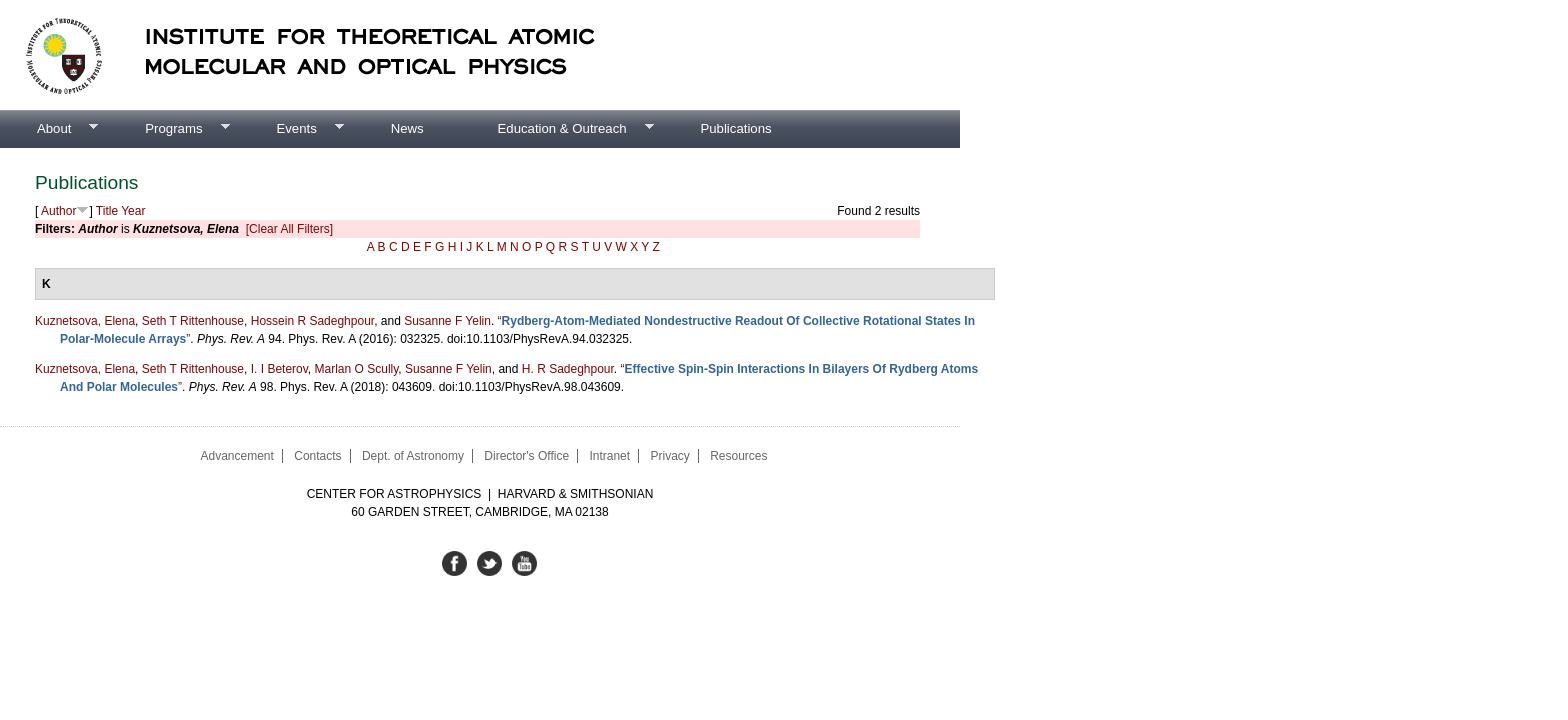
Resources (738, 456)
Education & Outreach (557, 129)
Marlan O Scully (357, 369)
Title (107, 211)
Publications (735, 128)
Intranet (609, 456)
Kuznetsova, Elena (85, 321)
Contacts (317, 456)
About (49, 129)
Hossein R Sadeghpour (312, 321)
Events (291, 129)
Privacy (669, 456)
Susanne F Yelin (447, 321)
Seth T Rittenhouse (193, 321)
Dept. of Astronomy (413, 456)
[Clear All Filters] (289, 229)
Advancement (236, 456)
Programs (168, 129)
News (407, 128)
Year (133, 211)
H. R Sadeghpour (568, 369)
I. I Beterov (279, 369)
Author (58, 211)
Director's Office (526, 456)
